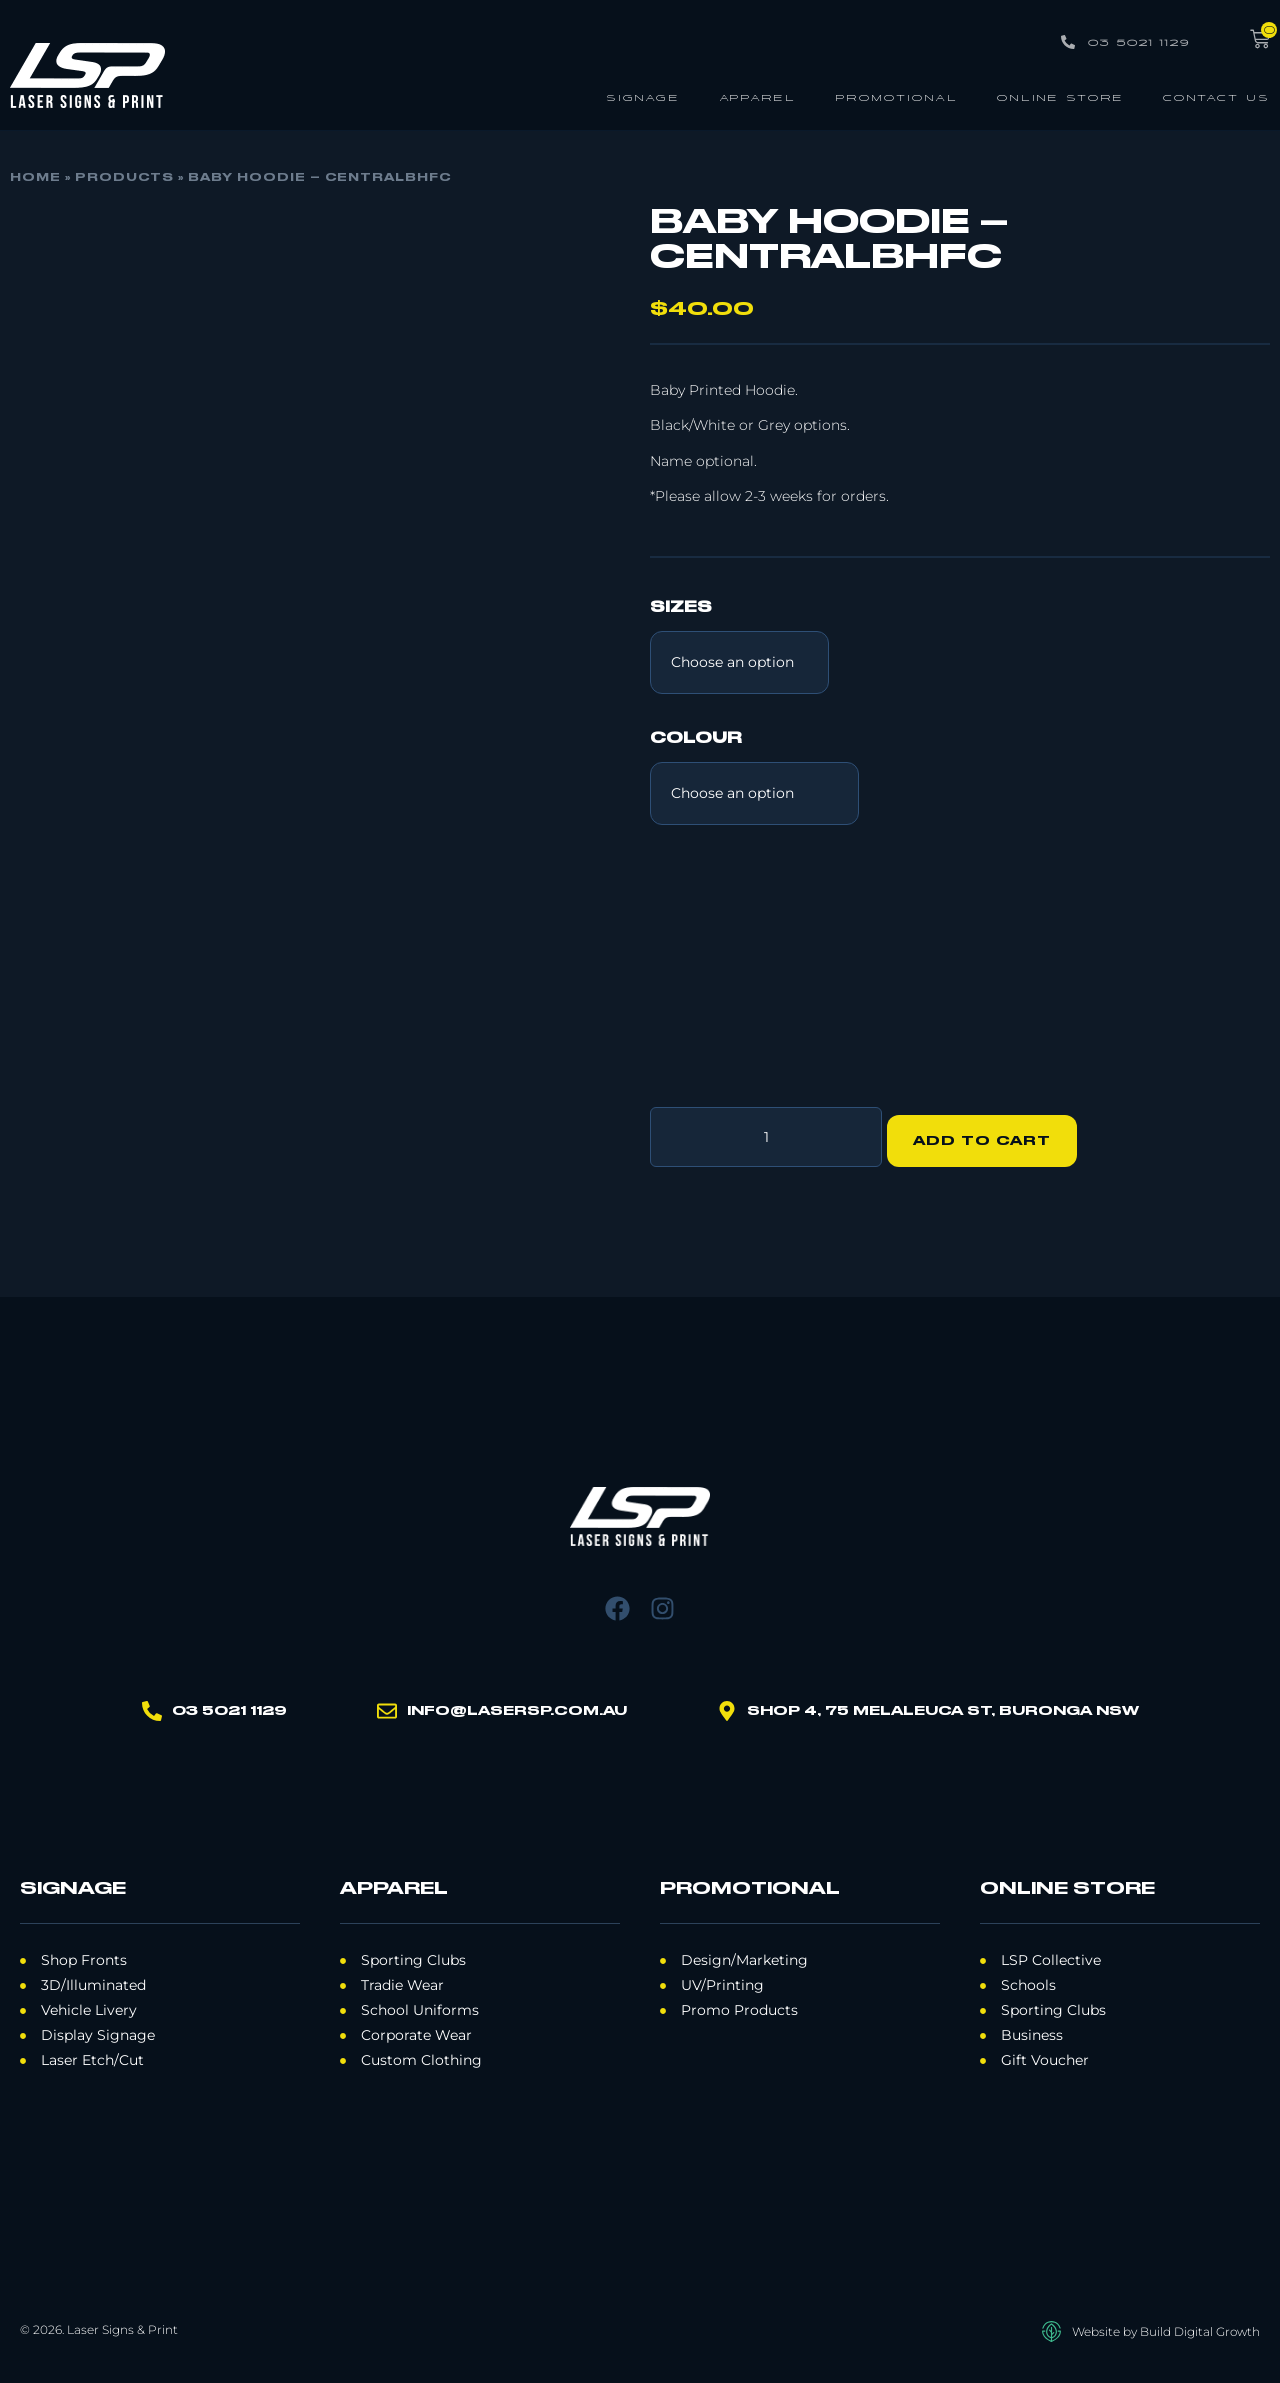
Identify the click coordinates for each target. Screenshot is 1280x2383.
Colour (696, 739)
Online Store (1060, 96)
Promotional (896, 96)
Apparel (757, 96)
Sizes (681, 608)
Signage (643, 96)
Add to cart (991, 1133)
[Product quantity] (766, 1133)
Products (124, 178)
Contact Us (1216, 96)
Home (35, 178)
